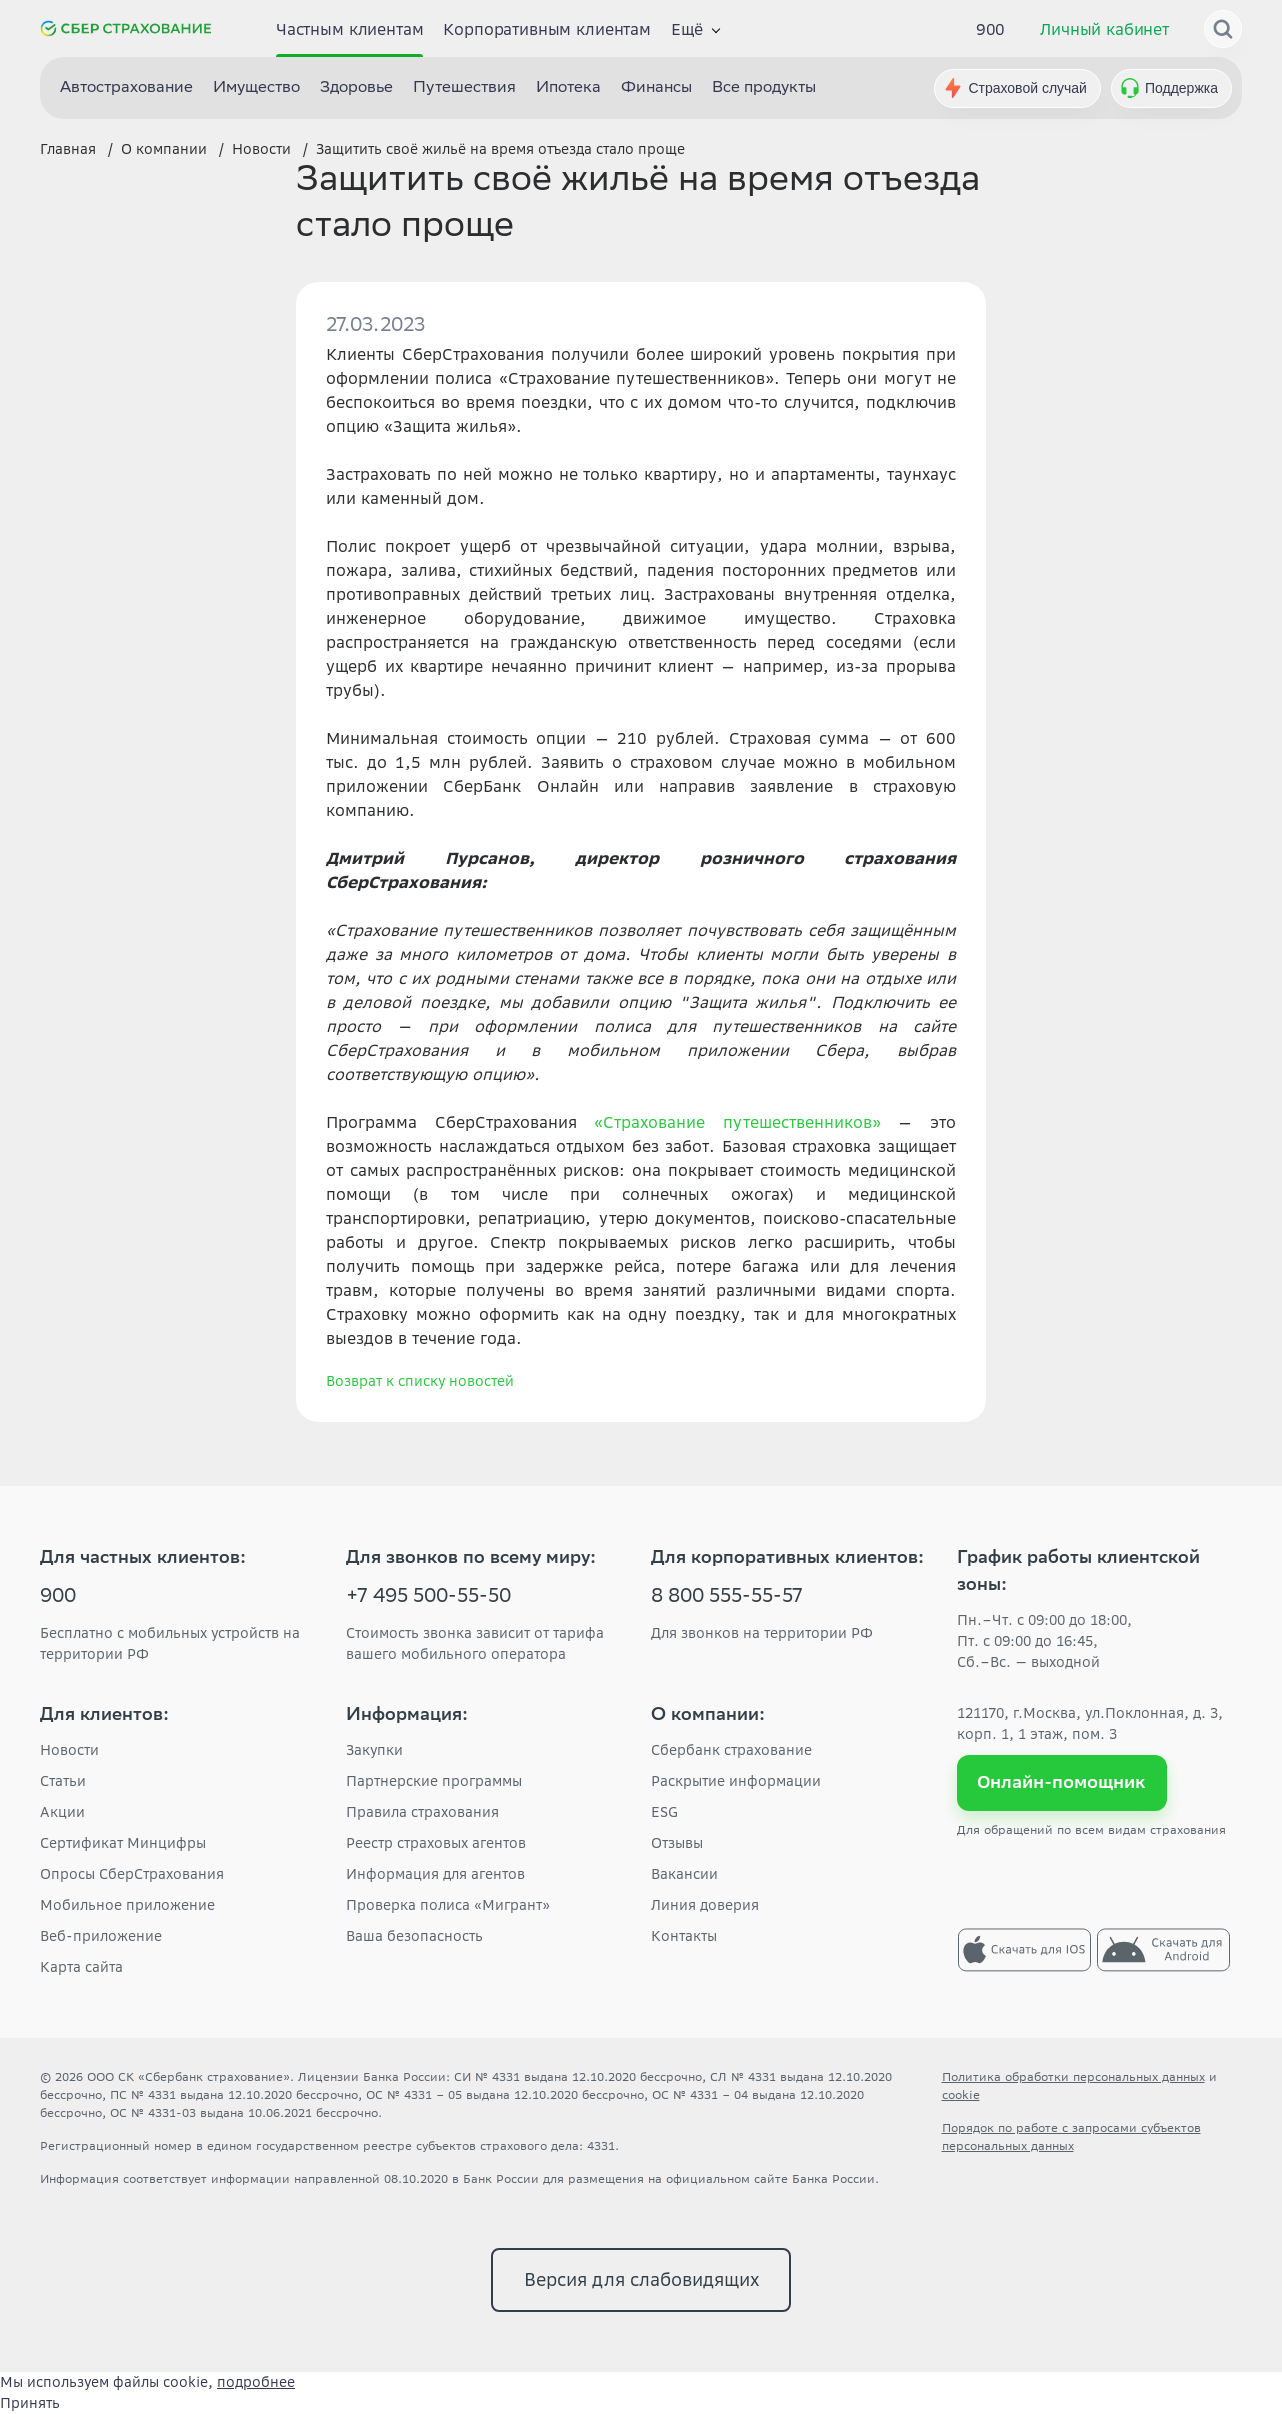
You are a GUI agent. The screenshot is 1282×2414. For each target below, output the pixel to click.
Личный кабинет (1104, 29)
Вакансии (684, 1874)
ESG (664, 1812)
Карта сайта (81, 1967)
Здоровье (356, 88)
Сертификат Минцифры (123, 1843)
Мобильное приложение (127, 1905)
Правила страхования (422, 1812)
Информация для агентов (435, 1874)
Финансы (656, 88)
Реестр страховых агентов (436, 1843)
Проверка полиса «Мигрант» (448, 1905)
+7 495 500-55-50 (428, 1598)
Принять (30, 2403)
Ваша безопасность (414, 1936)
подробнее (256, 2382)
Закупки (374, 1750)
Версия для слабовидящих (641, 2279)
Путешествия (464, 88)
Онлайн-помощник (1061, 1782)
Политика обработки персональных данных (1073, 2076)
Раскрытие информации (736, 1781)
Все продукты (764, 88)
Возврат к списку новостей (420, 1381)
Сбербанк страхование (731, 1750)
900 (991, 29)
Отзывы (677, 1843)
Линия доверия (705, 1905)
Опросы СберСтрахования (132, 1874)
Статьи (63, 1781)
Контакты (684, 1936)
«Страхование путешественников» (737, 1122)
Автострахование (126, 88)
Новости (69, 1750)
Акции (62, 1812)
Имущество (256, 88)
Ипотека (568, 88)
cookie (961, 2094)
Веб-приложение (101, 1936)
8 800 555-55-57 (727, 1598)
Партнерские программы (434, 1781)
